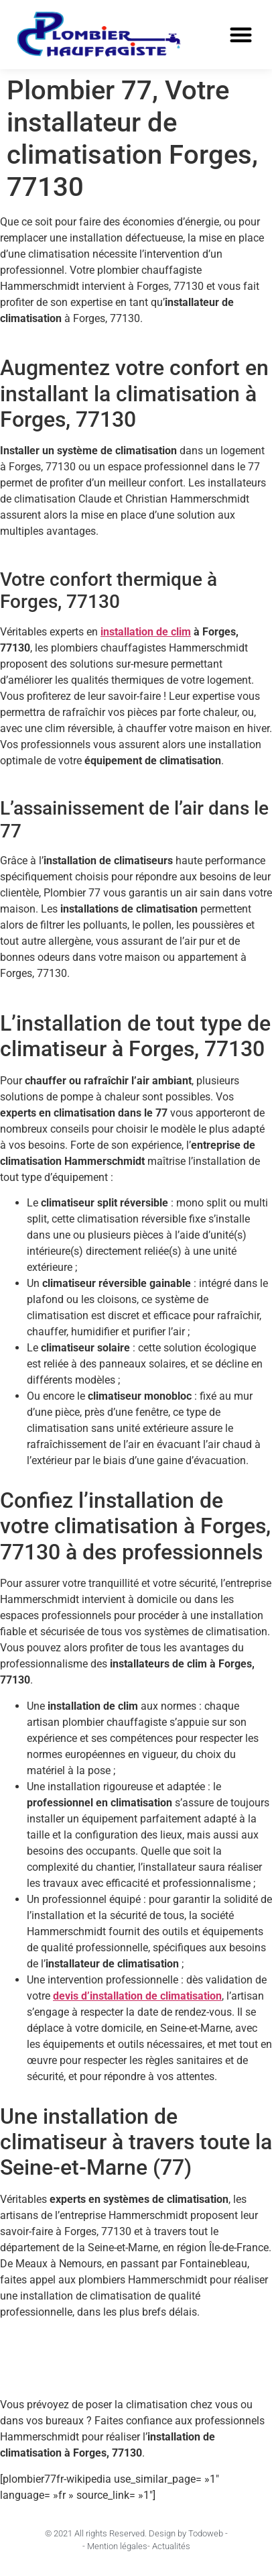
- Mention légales (114, 2546)
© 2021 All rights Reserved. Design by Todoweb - (136, 2533)
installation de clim (145, 631)
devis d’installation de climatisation (137, 1996)
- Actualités (168, 2546)
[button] (241, 35)
